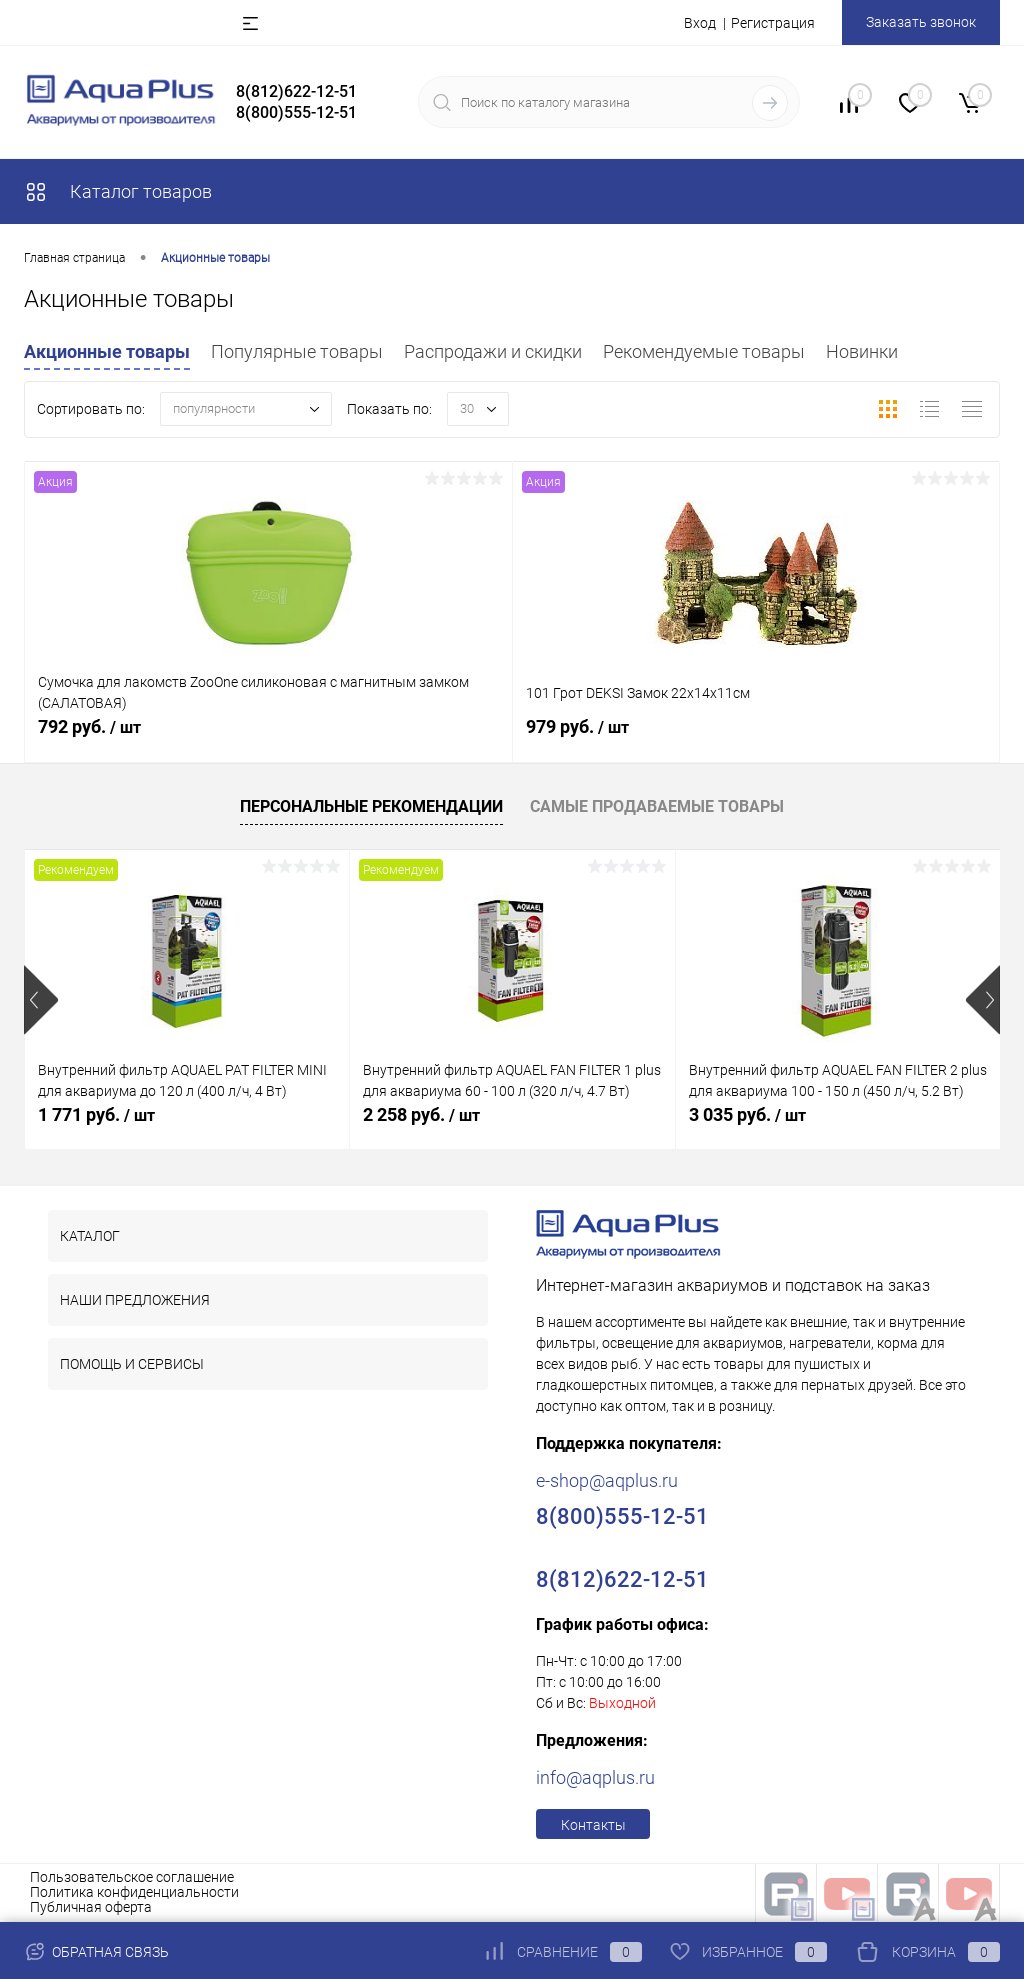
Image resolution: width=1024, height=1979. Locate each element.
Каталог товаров (118, 191)
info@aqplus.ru (595, 1777)
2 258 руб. (421, 1114)
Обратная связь (96, 1952)
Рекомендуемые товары (704, 351)
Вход (700, 23)
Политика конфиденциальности (134, 1892)
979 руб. (756, 738)
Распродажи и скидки (493, 351)
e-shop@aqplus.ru (607, 1480)
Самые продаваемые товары (657, 806)
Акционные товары (107, 351)
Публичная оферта (91, 1907)
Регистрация (773, 23)
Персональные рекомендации (371, 806)
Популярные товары (297, 351)
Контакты (593, 1825)
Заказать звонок (921, 22)
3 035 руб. (747, 1114)
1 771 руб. (96, 1114)
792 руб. (268, 738)
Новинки (862, 351)
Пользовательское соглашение (132, 1877)
